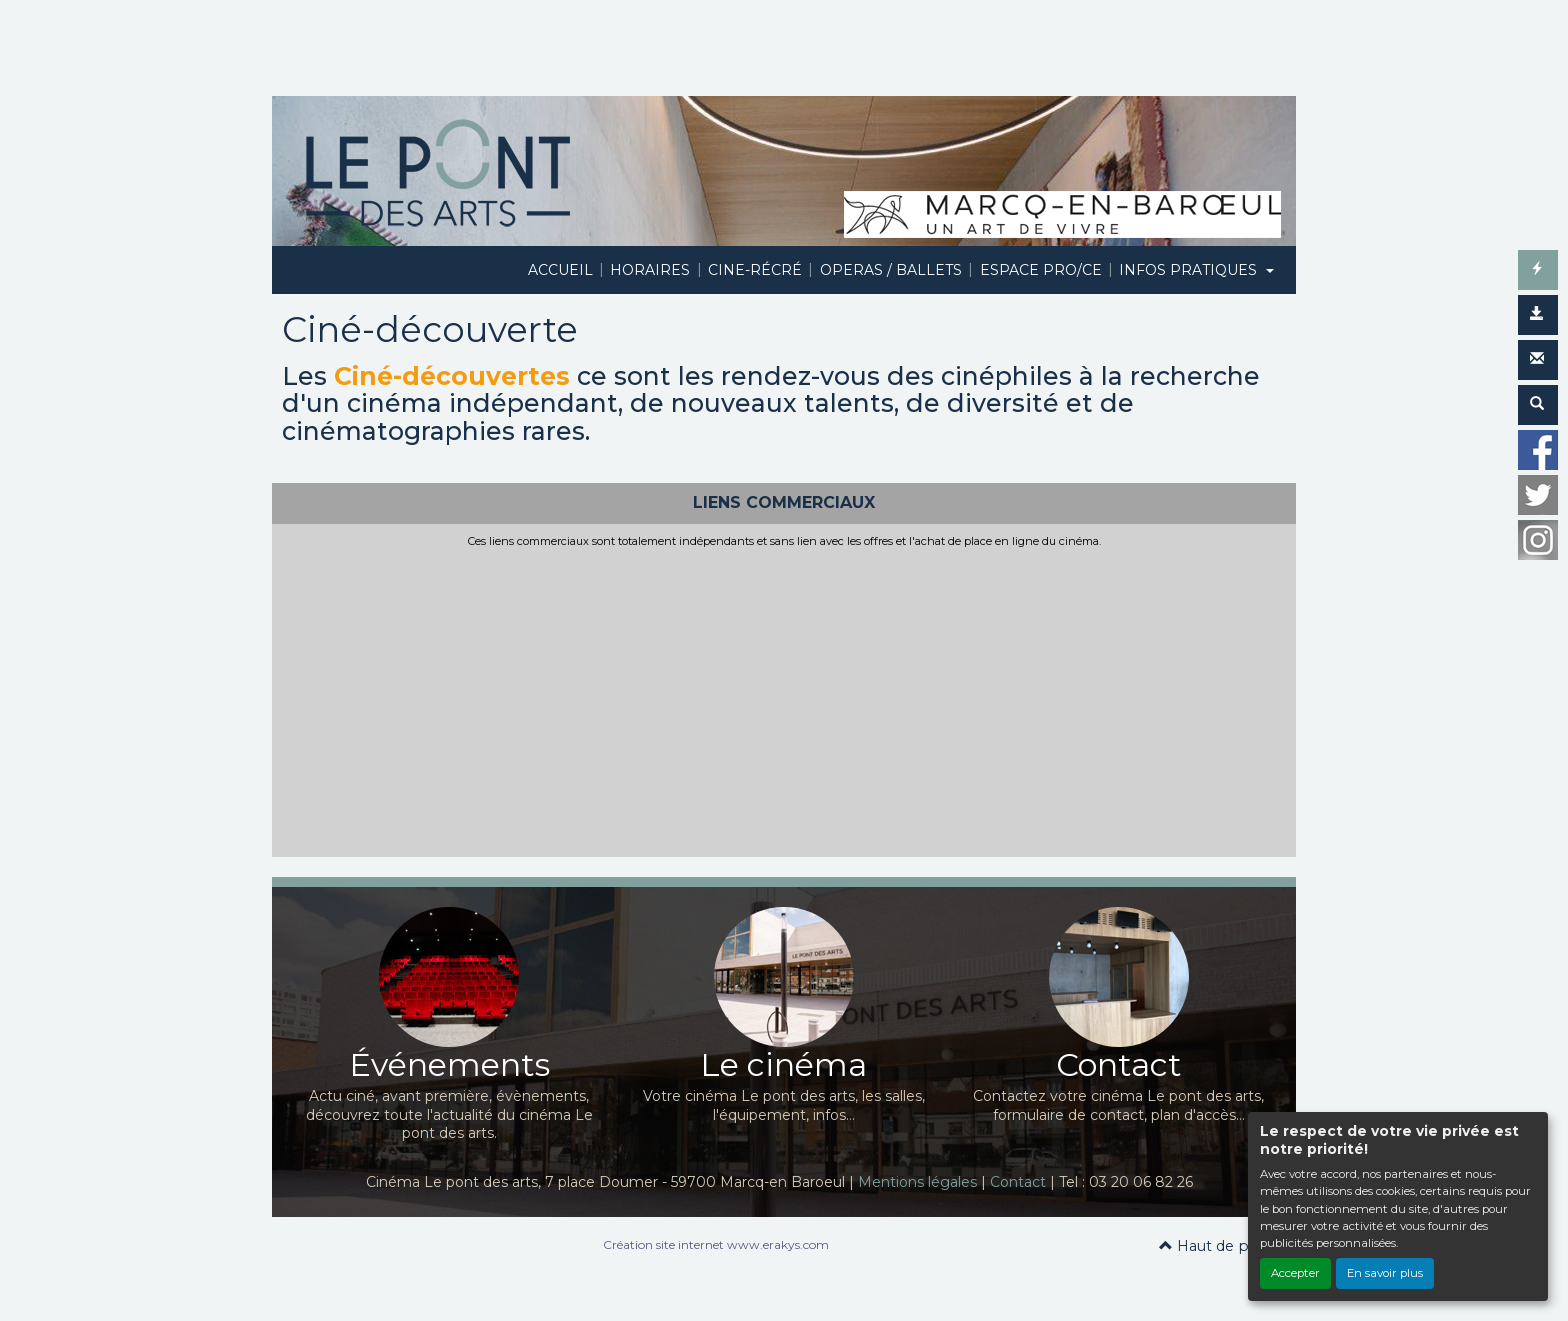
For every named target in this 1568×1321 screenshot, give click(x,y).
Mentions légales (917, 1182)
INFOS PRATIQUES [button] (1190, 270)
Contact (1018, 1182)
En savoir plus (1385, 1273)
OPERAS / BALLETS (891, 270)
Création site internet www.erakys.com (716, 1244)
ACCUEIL (560, 270)
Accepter (1295, 1273)
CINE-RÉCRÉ (755, 270)
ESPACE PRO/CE (1041, 270)
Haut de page (1217, 1246)
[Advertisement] (784, 699)
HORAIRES (650, 270)
